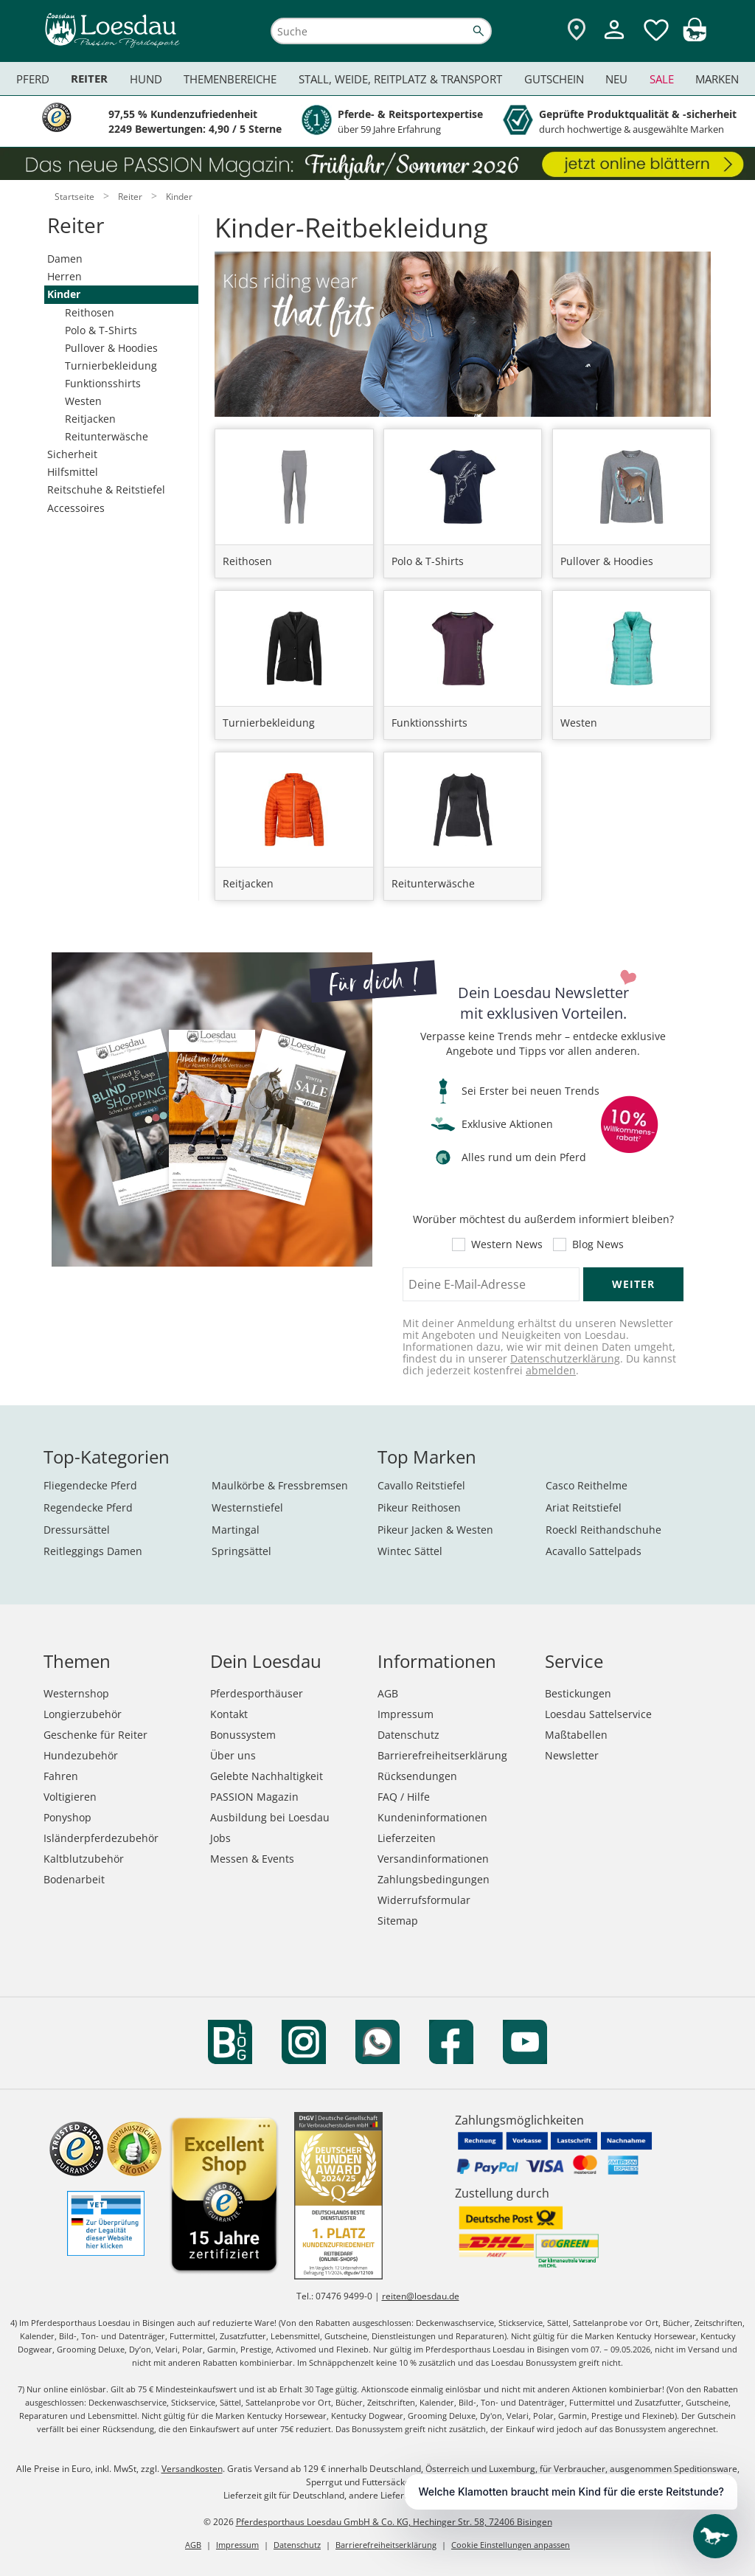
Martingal (236, 1530)
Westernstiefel (247, 1507)
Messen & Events (252, 1859)
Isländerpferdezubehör (101, 1838)
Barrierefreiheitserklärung (442, 1755)
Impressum (406, 1714)
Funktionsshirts (103, 383)
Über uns (233, 1755)
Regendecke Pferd (88, 1507)
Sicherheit (72, 454)
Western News (507, 1244)
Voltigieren (70, 1797)
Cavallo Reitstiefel (421, 1485)
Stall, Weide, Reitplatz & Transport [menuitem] (400, 79)
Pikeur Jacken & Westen (435, 1530)
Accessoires (76, 508)
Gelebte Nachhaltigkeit (266, 1776)
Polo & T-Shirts (101, 330)
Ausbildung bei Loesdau (270, 1817)
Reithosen (89, 312)
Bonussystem (243, 1735)
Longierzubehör (83, 1714)
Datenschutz (408, 1735)
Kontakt (229, 1714)
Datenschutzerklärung (565, 1358)
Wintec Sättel (410, 1551)
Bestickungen (578, 1693)
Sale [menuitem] (662, 79)
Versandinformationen (433, 1859)
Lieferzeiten (407, 1838)
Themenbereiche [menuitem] (230, 79)
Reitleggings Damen (93, 1551)
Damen (65, 259)
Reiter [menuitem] (89, 78)
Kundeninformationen (432, 1817)
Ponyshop (67, 1817)
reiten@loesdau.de (420, 2296)
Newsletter (572, 1755)
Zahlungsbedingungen (434, 1879)
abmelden (551, 1370)
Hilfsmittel (72, 472)
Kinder (63, 294)
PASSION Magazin (254, 1797)
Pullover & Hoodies (111, 348)
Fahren (61, 1776)
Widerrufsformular (424, 1900)
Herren (64, 276)
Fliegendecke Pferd (90, 1485)
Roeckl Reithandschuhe (603, 1530)
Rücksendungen (417, 1776)
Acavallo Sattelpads (593, 1551)
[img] (694, 37)
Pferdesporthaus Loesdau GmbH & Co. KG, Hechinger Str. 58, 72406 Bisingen (394, 2522)
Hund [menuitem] (146, 79)
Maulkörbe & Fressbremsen (280, 1485)
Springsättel (241, 1551)
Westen (83, 401)
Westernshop (76, 1693)
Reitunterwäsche (106, 436)
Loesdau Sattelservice (598, 1714)
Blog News (598, 1244)
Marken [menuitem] (717, 79)
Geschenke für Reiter (95, 1735)
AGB (388, 1693)
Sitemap (398, 1921)
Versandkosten (192, 2468)
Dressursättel (77, 1530)
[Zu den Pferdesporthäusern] (577, 30)
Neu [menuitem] (616, 79)
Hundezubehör (81, 1755)
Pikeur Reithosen (419, 1507)
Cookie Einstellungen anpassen (510, 2544)
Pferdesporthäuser (256, 1693)
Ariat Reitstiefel (584, 1507)
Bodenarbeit (74, 1879)
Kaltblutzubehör (84, 1859)
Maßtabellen (576, 1735)
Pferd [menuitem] (32, 79)
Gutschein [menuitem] (554, 79)
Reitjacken (90, 419)
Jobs (220, 1838)
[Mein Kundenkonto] (614, 41)
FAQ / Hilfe (404, 1797)
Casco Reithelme (586, 1485)
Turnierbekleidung (111, 366)
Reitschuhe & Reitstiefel (106, 489)
